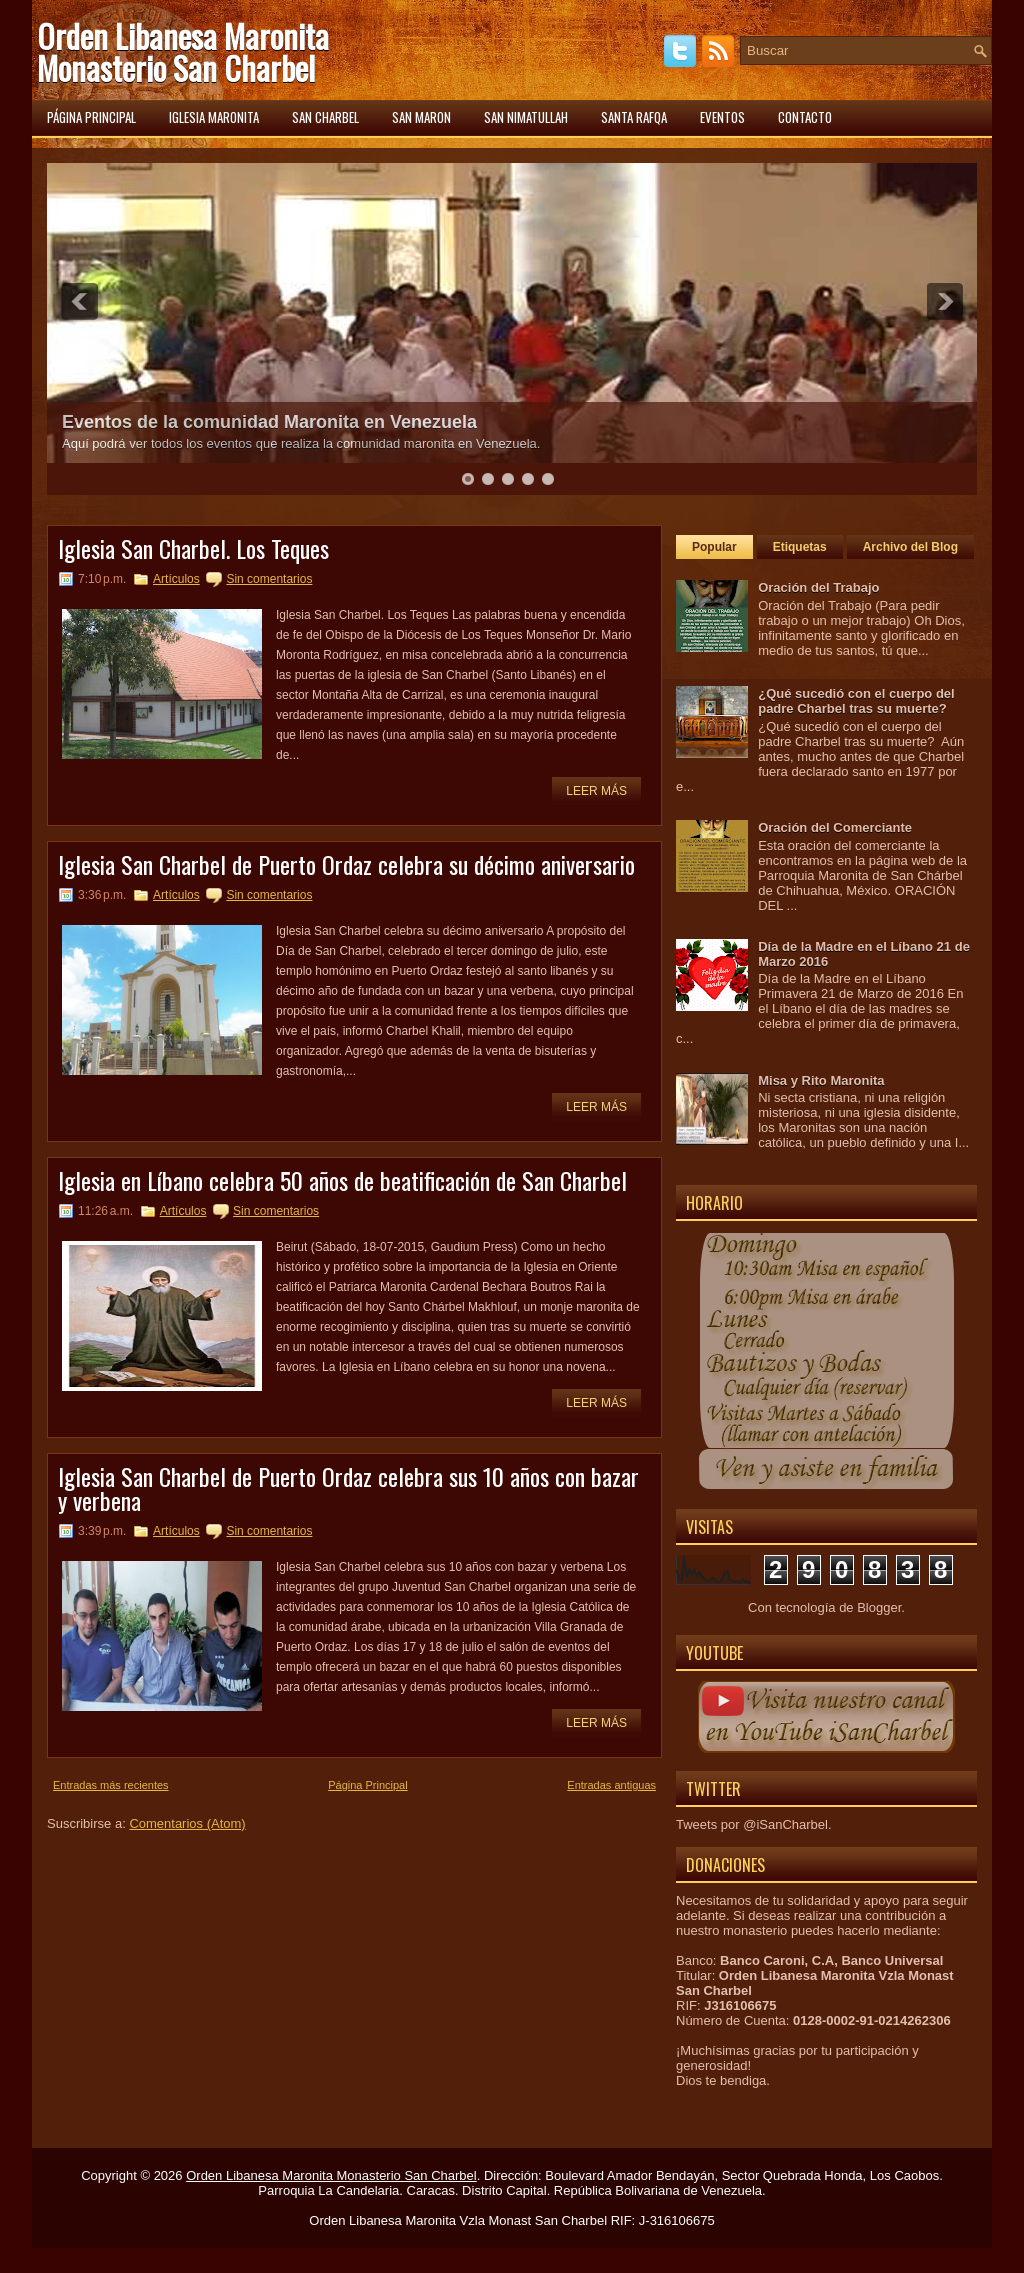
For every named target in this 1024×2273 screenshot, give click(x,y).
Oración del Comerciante (835, 827)
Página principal (91, 117)
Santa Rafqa (634, 117)
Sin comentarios (269, 579)
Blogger (879, 1607)
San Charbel (325, 117)
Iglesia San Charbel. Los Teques (193, 548)
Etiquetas (800, 547)
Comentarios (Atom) (187, 1823)
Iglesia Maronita (214, 117)
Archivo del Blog (910, 547)
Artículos (176, 579)
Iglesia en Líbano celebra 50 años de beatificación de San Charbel (342, 1180)
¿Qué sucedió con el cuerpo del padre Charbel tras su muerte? (856, 701)
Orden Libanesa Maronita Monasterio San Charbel (183, 51)
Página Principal (368, 1785)
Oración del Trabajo (818, 587)
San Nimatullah (526, 117)
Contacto (805, 117)
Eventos (722, 117)
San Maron (421, 117)
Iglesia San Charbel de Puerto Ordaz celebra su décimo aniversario (346, 864)
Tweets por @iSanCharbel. (754, 1824)
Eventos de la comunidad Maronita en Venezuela (269, 422)
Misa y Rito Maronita (821, 1080)
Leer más (596, 791)
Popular (714, 547)
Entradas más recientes (111, 1785)
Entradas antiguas (611, 1785)
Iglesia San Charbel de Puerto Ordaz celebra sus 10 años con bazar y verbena (348, 1488)
